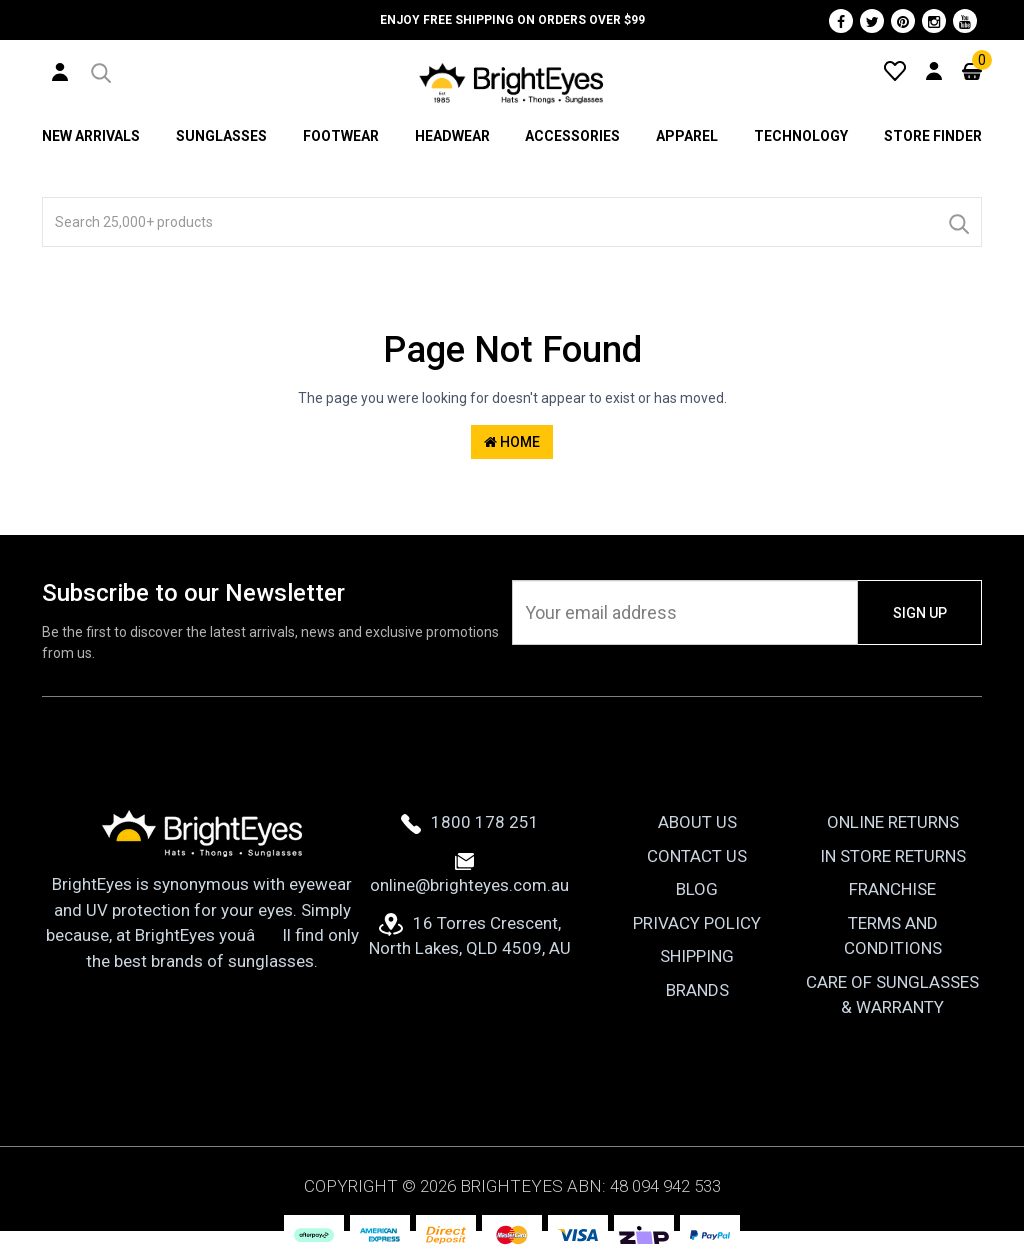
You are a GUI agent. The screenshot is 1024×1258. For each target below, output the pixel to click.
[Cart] (972, 70)
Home (512, 442)
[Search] (958, 222)
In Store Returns (893, 856)
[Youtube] (965, 21)
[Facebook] (841, 21)
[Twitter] (872, 21)
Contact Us (697, 856)
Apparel (687, 136)
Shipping (697, 956)
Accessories (572, 136)
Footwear (341, 136)
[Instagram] (934, 21)
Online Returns (893, 822)
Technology (801, 136)
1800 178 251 (470, 822)
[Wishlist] (895, 70)
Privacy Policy (697, 923)
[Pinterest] (903, 21)
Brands (697, 990)
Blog (697, 889)
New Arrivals (91, 136)
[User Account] (60, 71)
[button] (99, 70)
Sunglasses (221, 136)
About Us (697, 822)
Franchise (892, 889)
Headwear (452, 136)
